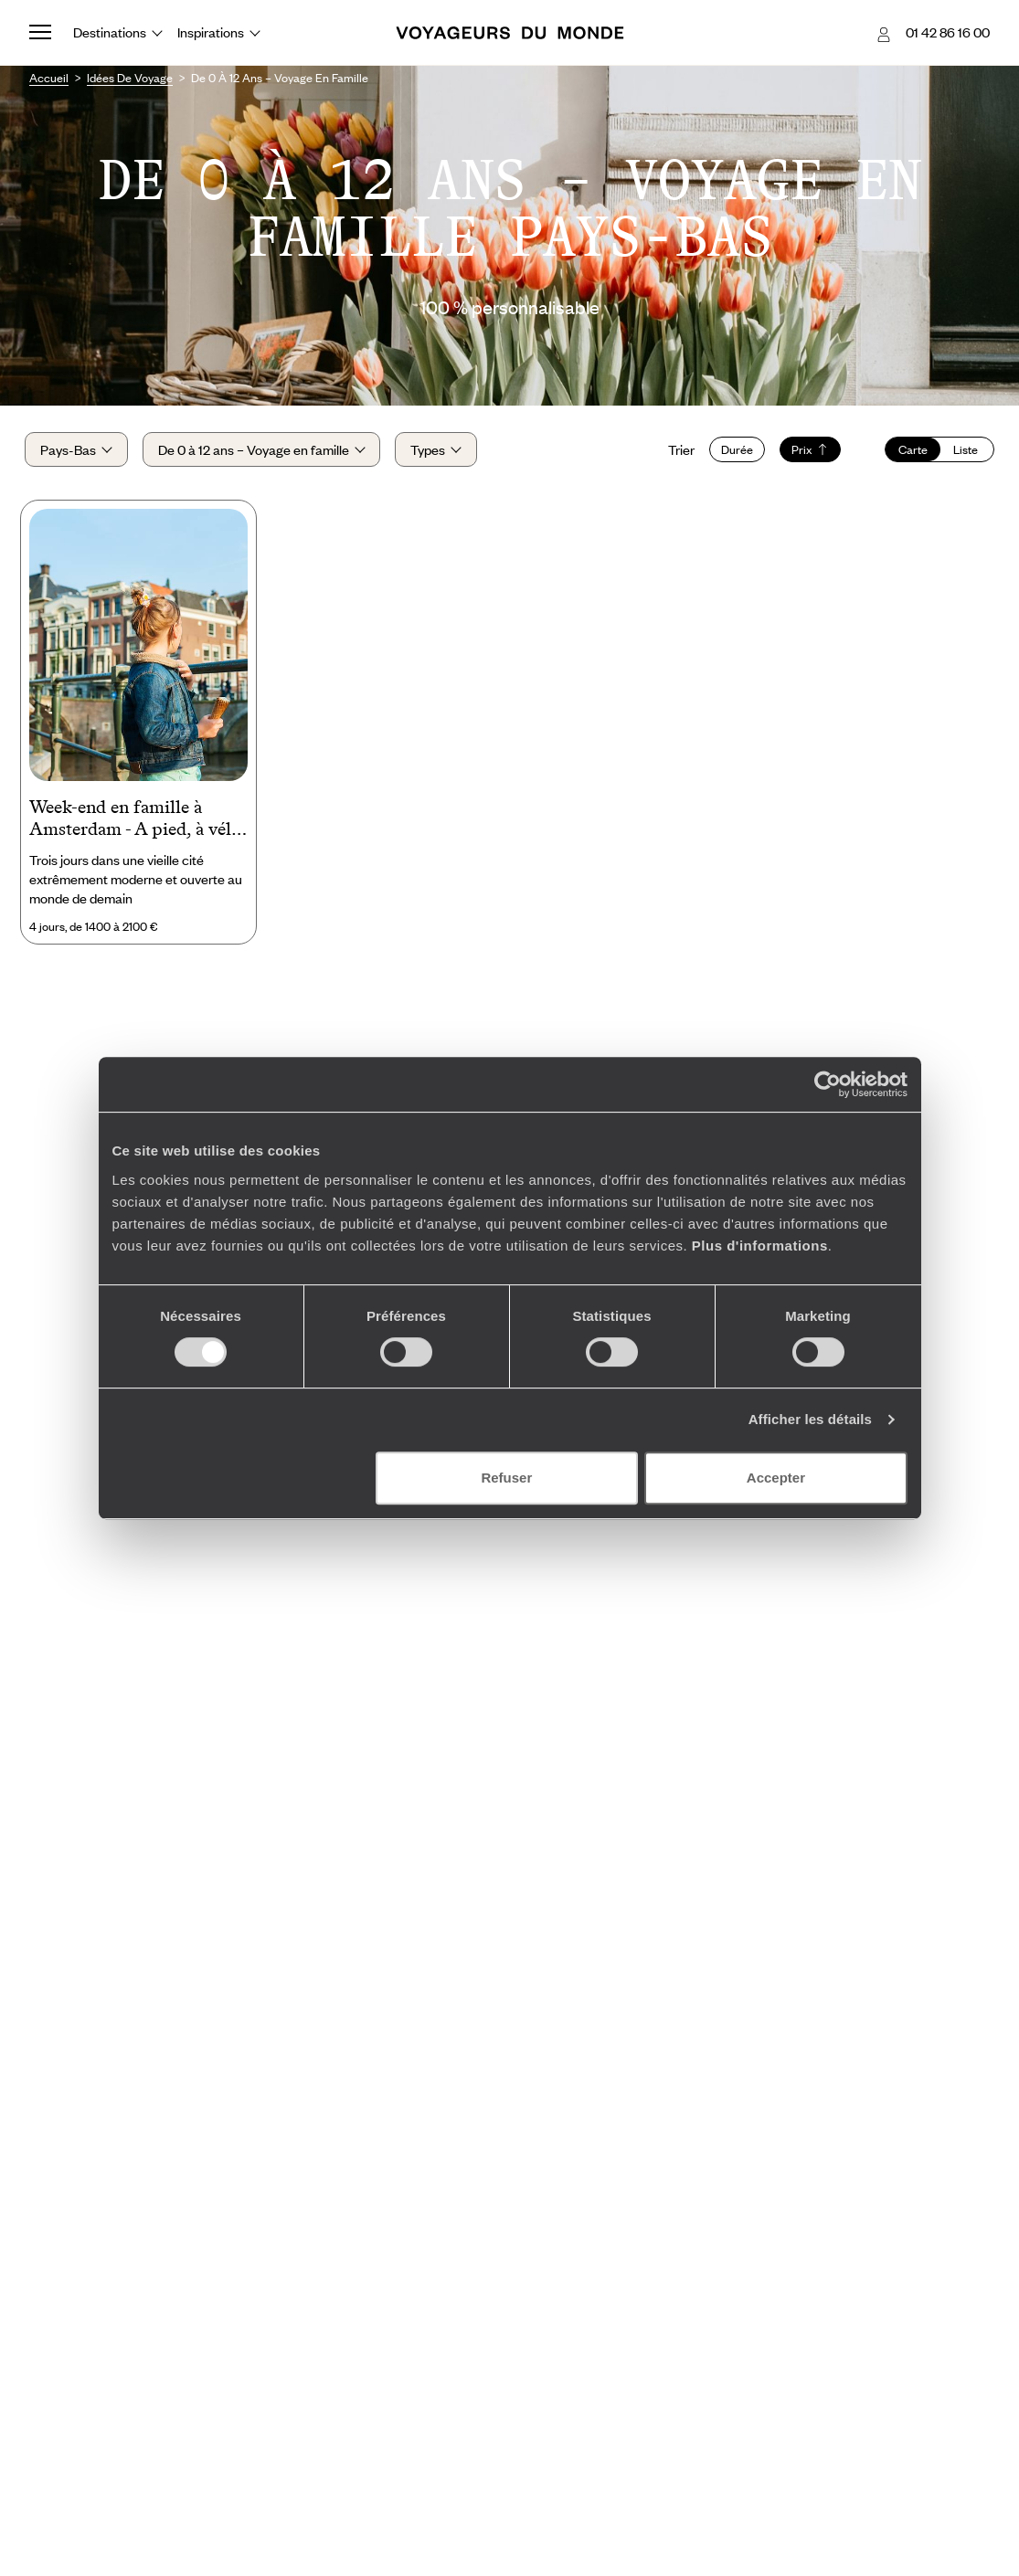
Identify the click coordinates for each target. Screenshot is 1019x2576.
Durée (732, 452)
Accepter (776, 1477)
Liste (962, 452)
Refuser (506, 1477)
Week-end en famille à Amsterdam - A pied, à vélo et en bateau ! (135, 825)
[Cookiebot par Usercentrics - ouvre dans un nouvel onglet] (828, 1084)
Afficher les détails (810, 1419)
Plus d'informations (760, 1245)
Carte (908, 452)
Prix (805, 452)
